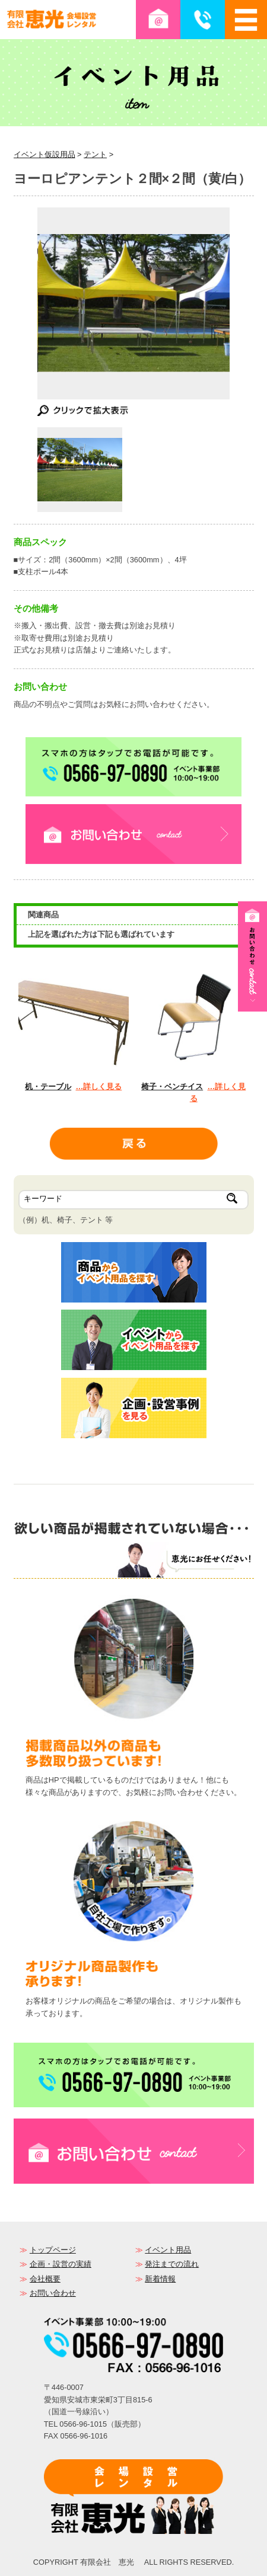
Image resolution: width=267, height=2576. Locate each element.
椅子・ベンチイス (172, 1086)
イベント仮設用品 (44, 154)
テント (95, 154)
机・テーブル (48, 1086)
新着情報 (160, 2278)
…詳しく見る (98, 1086)
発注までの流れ (172, 2264)
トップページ (53, 2249)
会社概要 (45, 2278)
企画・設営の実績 (60, 2264)
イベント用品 (168, 2249)
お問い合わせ (53, 2293)
